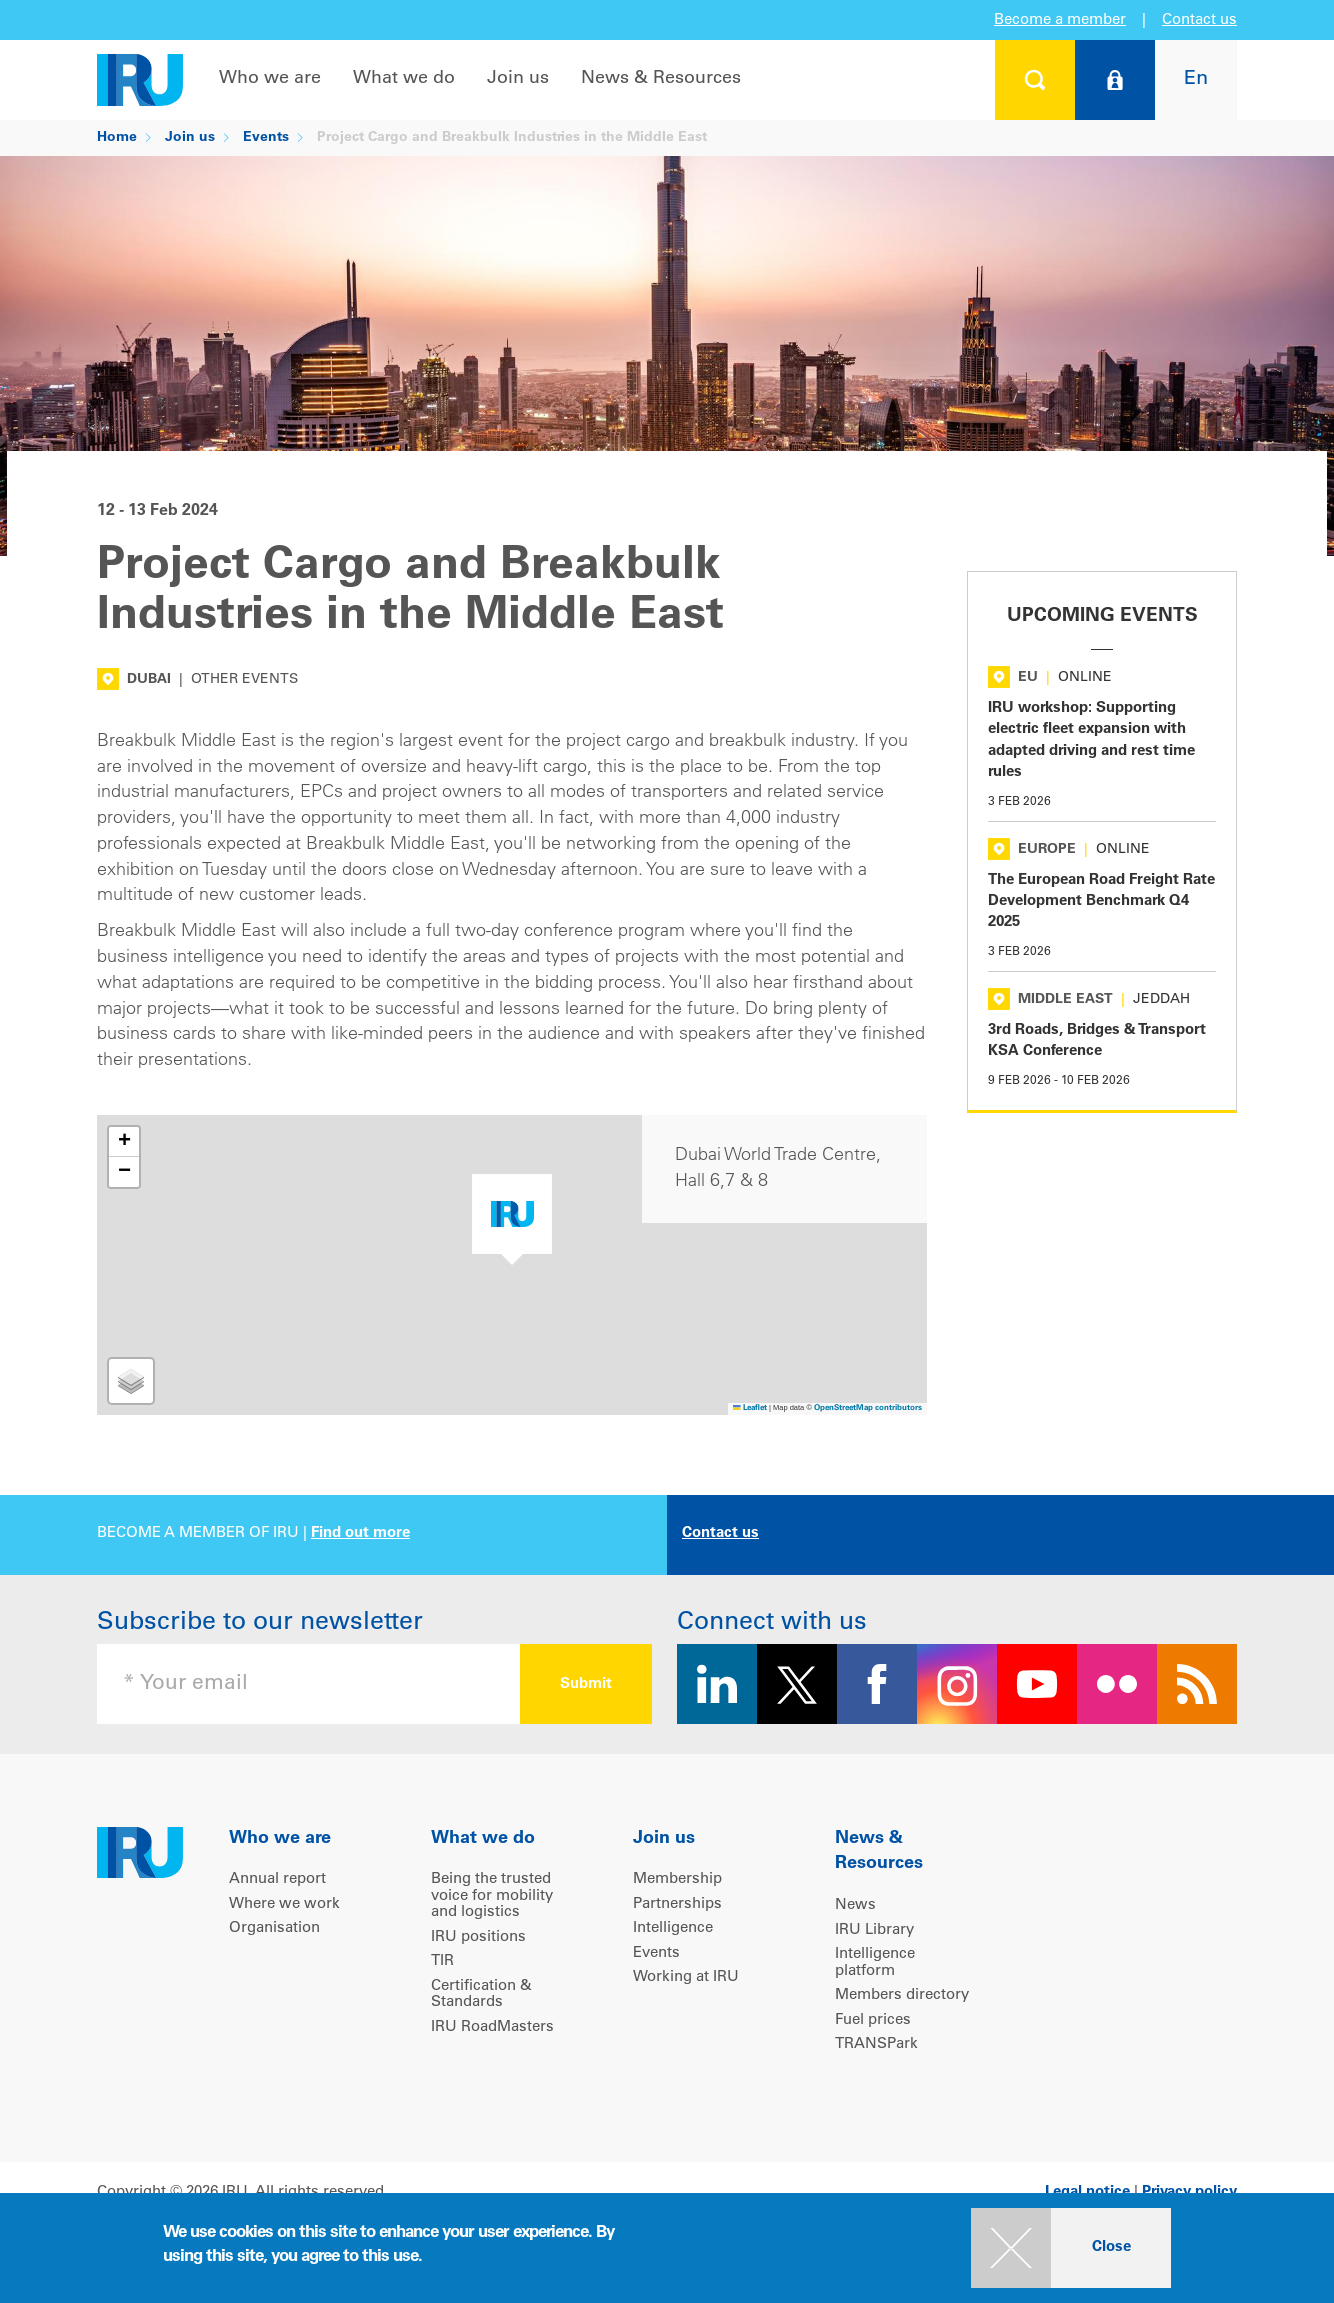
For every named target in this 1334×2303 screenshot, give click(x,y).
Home (117, 138)
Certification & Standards (481, 1995)
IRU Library (874, 1930)
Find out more (360, 1533)
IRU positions (478, 1937)
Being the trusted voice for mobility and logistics (492, 1896)
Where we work (284, 1904)
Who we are (270, 79)
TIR (442, 1961)
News (855, 1905)
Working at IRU (686, 1977)
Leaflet (750, 1408)
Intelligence (673, 1928)
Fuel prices (873, 2020)
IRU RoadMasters (492, 2027)
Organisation (274, 1928)
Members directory (902, 1995)
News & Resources (661, 79)
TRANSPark (876, 2044)
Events (266, 138)
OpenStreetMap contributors (868, 1408)
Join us (518, 79)
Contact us (1199, 20)
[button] (512, 1219)
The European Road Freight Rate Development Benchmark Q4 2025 (1101, 902)
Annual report (277, 1879)
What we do (404, 79)
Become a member (1060, 20)
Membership (677, 1879)
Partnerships (677, 1904)
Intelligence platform (875, 1963)
